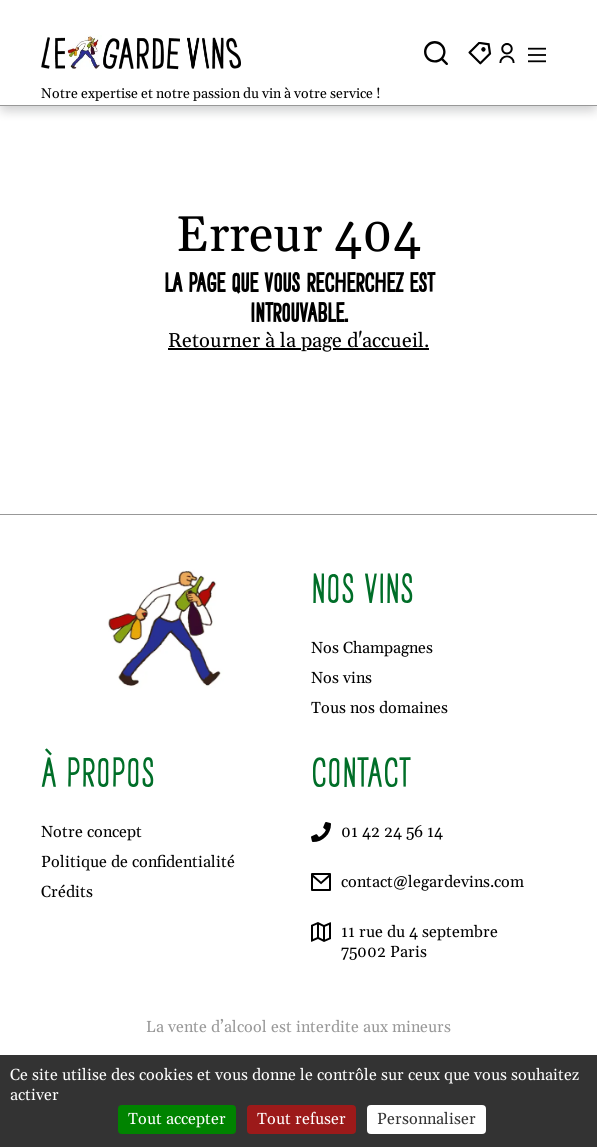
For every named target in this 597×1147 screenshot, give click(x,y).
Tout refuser (301, 1119)
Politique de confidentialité (138, 862)
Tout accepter (177, 1119)
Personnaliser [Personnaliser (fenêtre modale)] (426, 1119)
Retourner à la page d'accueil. (298, 341)
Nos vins (341, 678)
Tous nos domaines (379, 708)
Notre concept (91, 832)
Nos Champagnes (372, 648)
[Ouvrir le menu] (537, 53)
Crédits (67, 892)
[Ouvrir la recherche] (436, 53)
